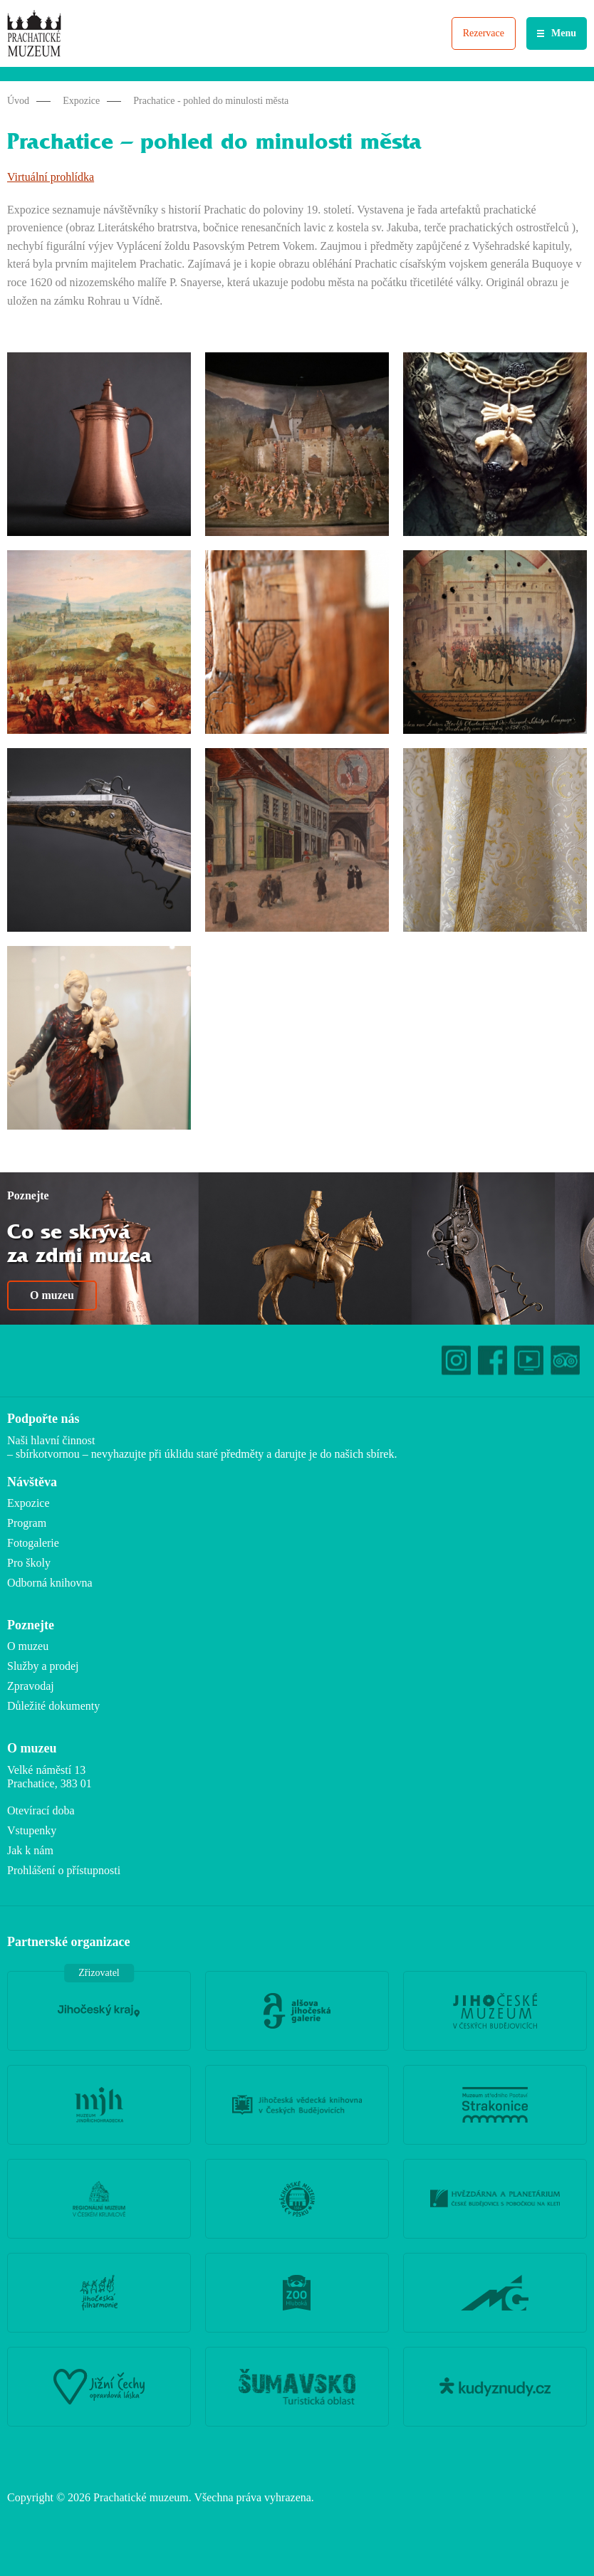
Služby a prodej (42, 1666)
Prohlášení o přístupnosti (63, 1870)
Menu (563, 33)
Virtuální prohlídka (50, 177)
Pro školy (29, 1563)
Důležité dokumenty (53, 1706)
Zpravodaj (30, 1686)
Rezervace (483, 33)
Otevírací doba (41, 1810)
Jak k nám (30, 1850)
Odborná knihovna (50, 1583)
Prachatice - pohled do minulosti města (210, 100)
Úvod (18, 100)
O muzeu (52, 1295)
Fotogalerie (33, 1543)
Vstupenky (31, 1830)
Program (26, 1523)
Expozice (81, 100)
